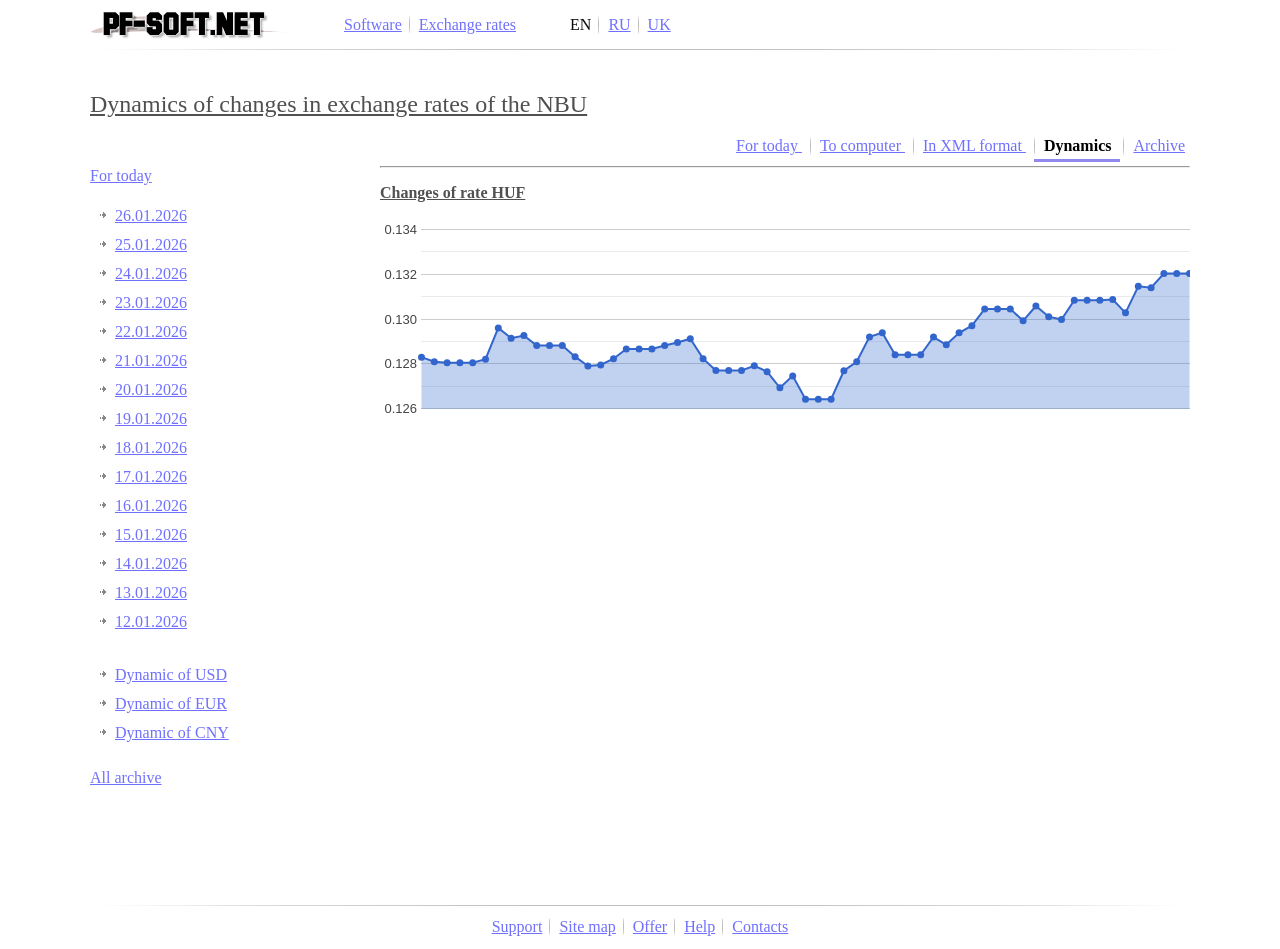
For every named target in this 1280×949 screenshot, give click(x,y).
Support (517, 926)
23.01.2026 (151, 302)
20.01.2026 (151, 389)
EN (580, 24)
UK (659, 24)
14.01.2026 (151, 563)
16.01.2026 (151, 505)
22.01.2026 (151, 331)
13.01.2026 (151, 592)
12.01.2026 (151, 621)
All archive (126, 777)
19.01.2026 (151, 418)
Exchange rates (467, 24)
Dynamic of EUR (171, 703)
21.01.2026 (151, 360)
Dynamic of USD (171, 674)
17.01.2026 (151, 476)
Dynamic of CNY (172, 732)
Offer (650, 926)
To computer (862, 145)
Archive (1159, 145)
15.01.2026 (151, 534)
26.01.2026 (151, 215)
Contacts (760, 926)
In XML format (974, 145)
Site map (587, 926)
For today (121, 175)
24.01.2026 (151, 273)
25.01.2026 (151, 244)
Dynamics (1080, 145)
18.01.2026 (151, 447)
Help (699, 926)
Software (373, 24)
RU (619, 24)
